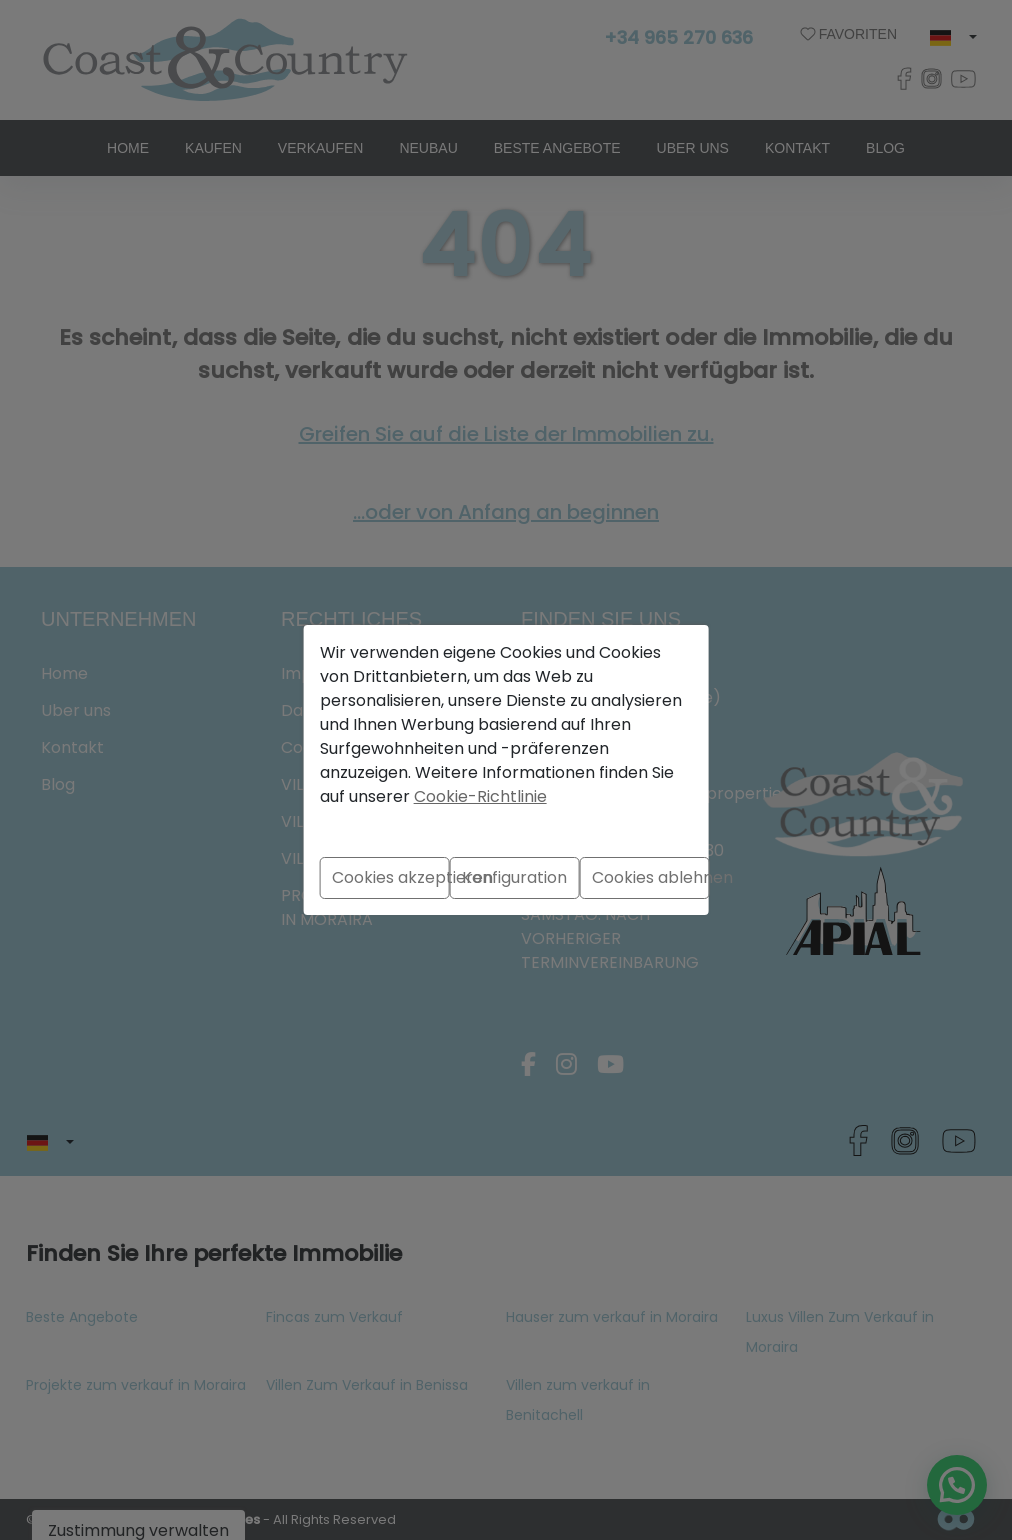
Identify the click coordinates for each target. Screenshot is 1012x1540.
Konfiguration (514, 877)
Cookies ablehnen (651, 877)
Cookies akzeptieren (391, 877)
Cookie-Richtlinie (480, 796)
